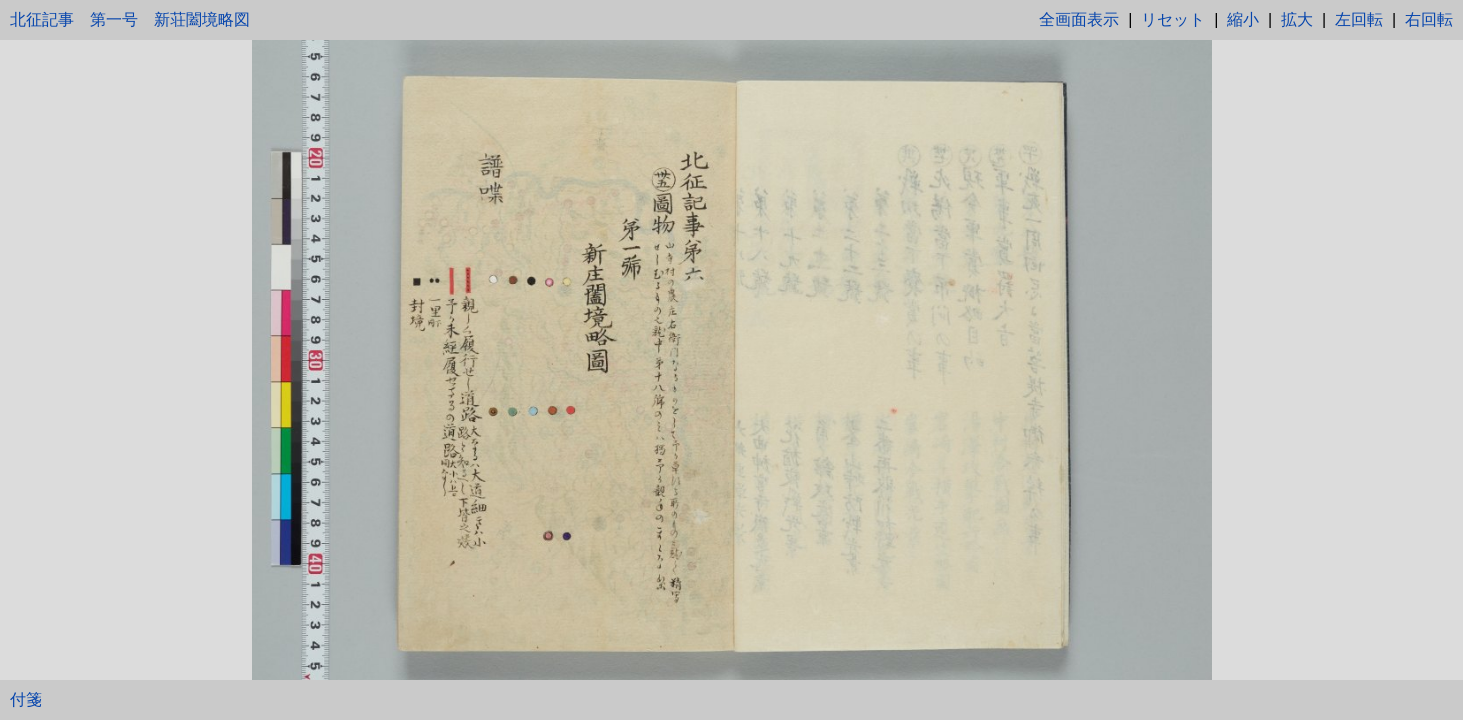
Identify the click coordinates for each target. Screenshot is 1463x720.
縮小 (1243, 19)
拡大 (1297, 19)
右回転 (1429, 19)
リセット (1173, 19)
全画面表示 (1079, 19)
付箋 (26, 699)
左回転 (1359, 19)
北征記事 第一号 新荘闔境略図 (130, 19)
